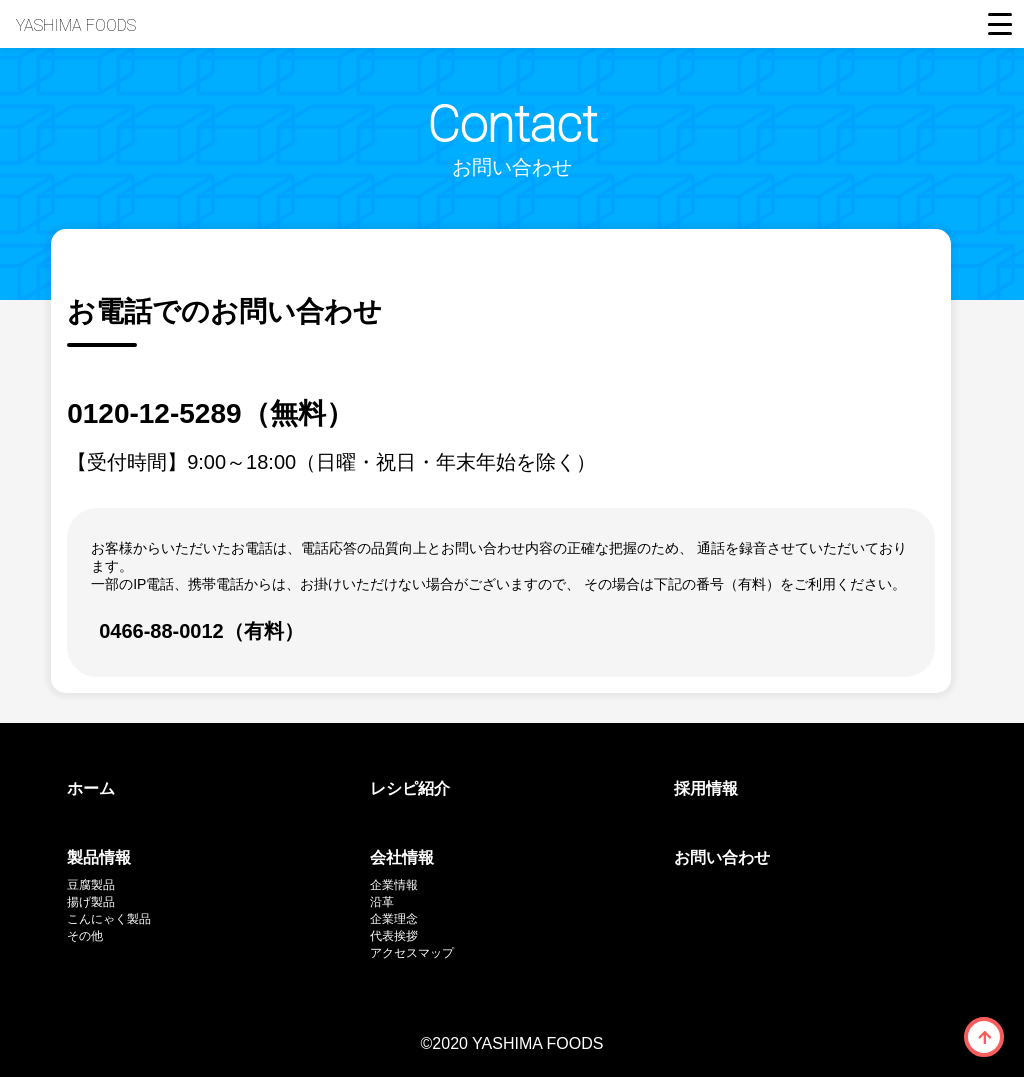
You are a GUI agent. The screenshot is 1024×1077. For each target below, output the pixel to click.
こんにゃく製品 (109, 919)
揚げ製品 (91, 902)
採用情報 (706, 788)
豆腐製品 (91, 885)
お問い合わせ (722, 857)
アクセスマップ (412, 953)
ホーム (91, 788)
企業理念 (394, 919)
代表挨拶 (394, 936)
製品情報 (99, 857)
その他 (85, 936)
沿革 (382, 902)
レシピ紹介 (410, 788)
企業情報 (394, 885)
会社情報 (402, 857)
